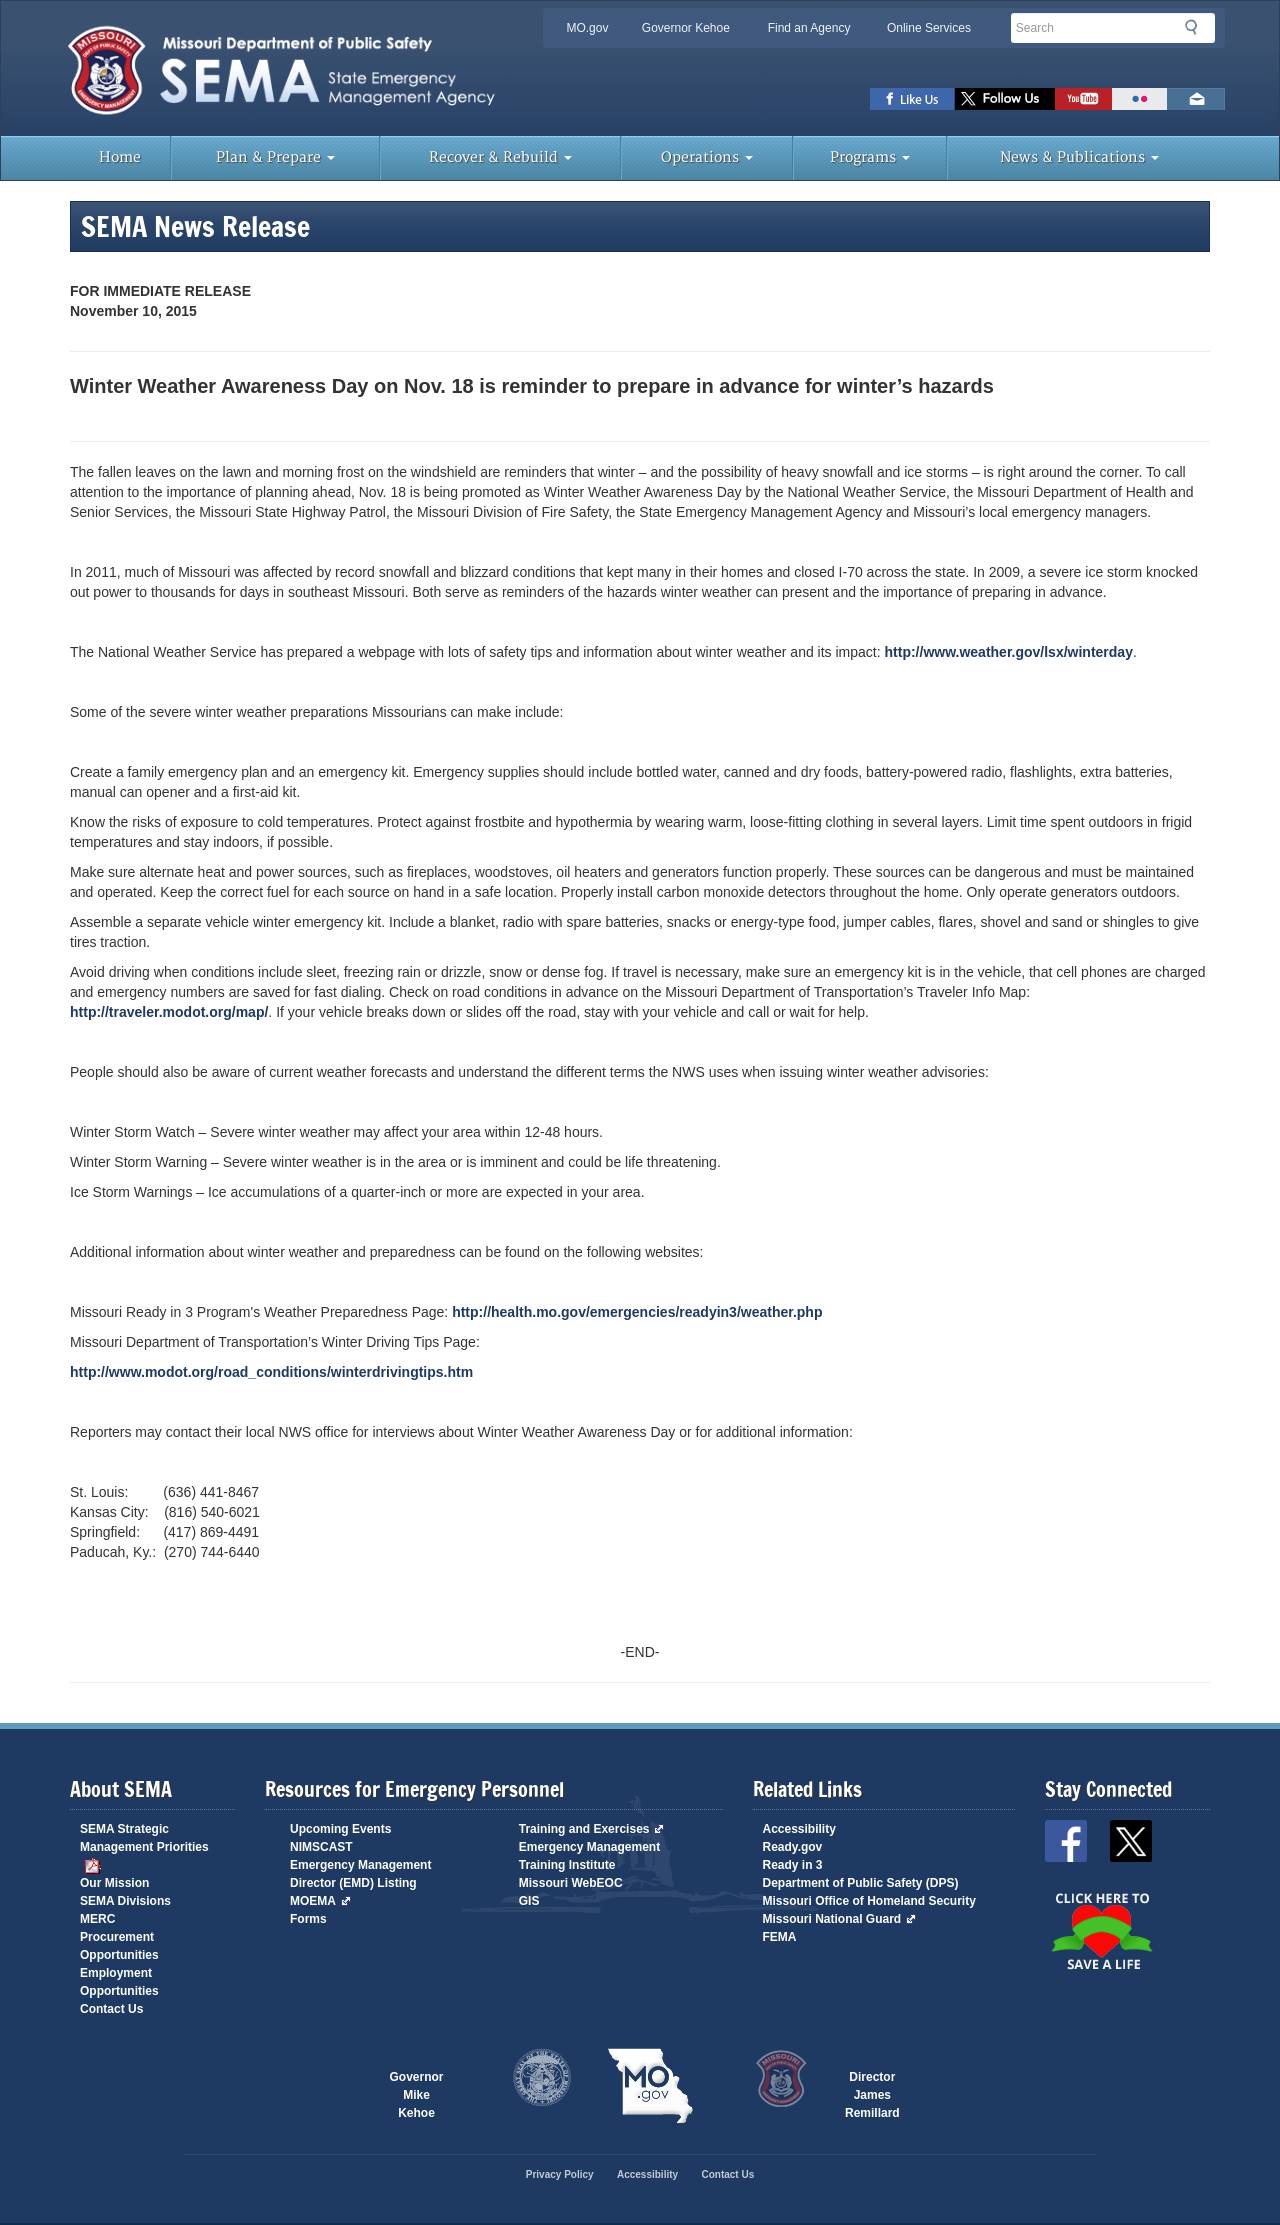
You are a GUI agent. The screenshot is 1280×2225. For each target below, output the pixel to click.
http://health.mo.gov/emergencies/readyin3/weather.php (637, 1312)
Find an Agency (809, 28)
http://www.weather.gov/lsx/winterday (1009, 652)
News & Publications (1079, 157)
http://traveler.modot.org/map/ (169, 1012)
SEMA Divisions (125, 1901)
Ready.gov (793, 1847)
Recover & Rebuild (500, 157)
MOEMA (320, 1901)
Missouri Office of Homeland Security (869, 1901)
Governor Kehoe (686, 28)
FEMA (780, 1937)
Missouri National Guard (840, 1919)
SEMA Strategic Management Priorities (144, 1847)
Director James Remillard (872, 2087)
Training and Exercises (592, 1829)
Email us (1196, 99)
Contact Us (111, 2009)
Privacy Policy (560, 2174)
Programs (870, 157)
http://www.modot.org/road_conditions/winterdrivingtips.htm (271, 1372)
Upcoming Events (340, 1829)
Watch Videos (1083, 99)
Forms (308, 1919)
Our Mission (114, 1883)
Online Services (929, 28)
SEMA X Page (1005, 99)
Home (120, 157)
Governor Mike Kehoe (416, 2087)
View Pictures (1139, 99)
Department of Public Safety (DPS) (861, 1883)
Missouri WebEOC (571, 1883)
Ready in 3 (793, 1865)
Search (1197, 27)
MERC (97, 1919)
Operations (707, 157)
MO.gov (587, 28)
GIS (529, 1901)
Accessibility (799, 1829)
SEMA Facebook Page (912, 99)
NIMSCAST (321, 1847)
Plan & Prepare (275, 157)
